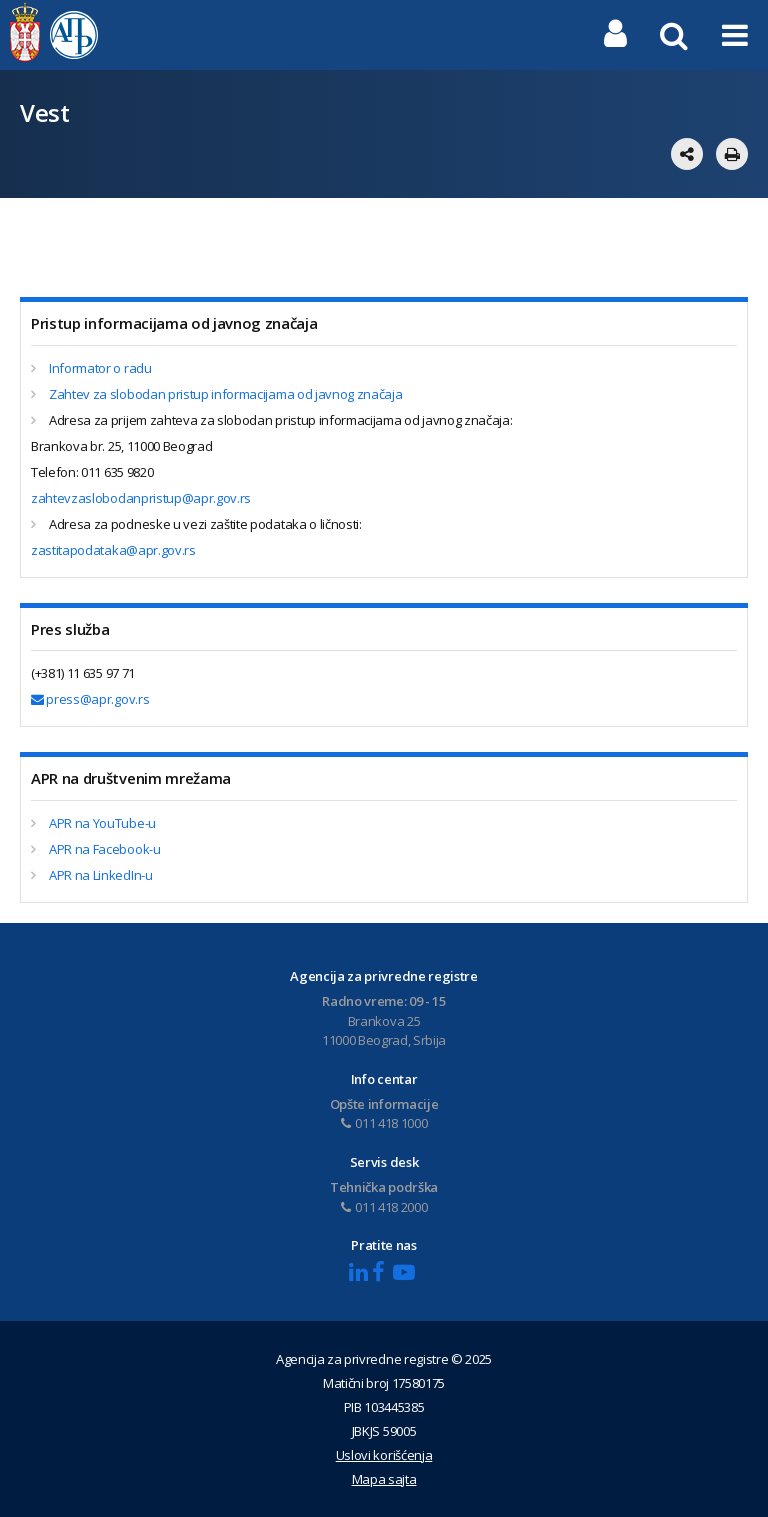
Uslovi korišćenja (384, 1455)
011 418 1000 (384, 1123)
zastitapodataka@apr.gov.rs (113, 550)
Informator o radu (100, 368)
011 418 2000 (384, 1207)
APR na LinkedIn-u (101, 875)
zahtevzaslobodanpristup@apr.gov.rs (141, 498)
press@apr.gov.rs (90, 699)
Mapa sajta (384, 1479)
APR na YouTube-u (102, 823)
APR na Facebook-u (105, 849)
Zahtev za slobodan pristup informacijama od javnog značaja (225, 394)
